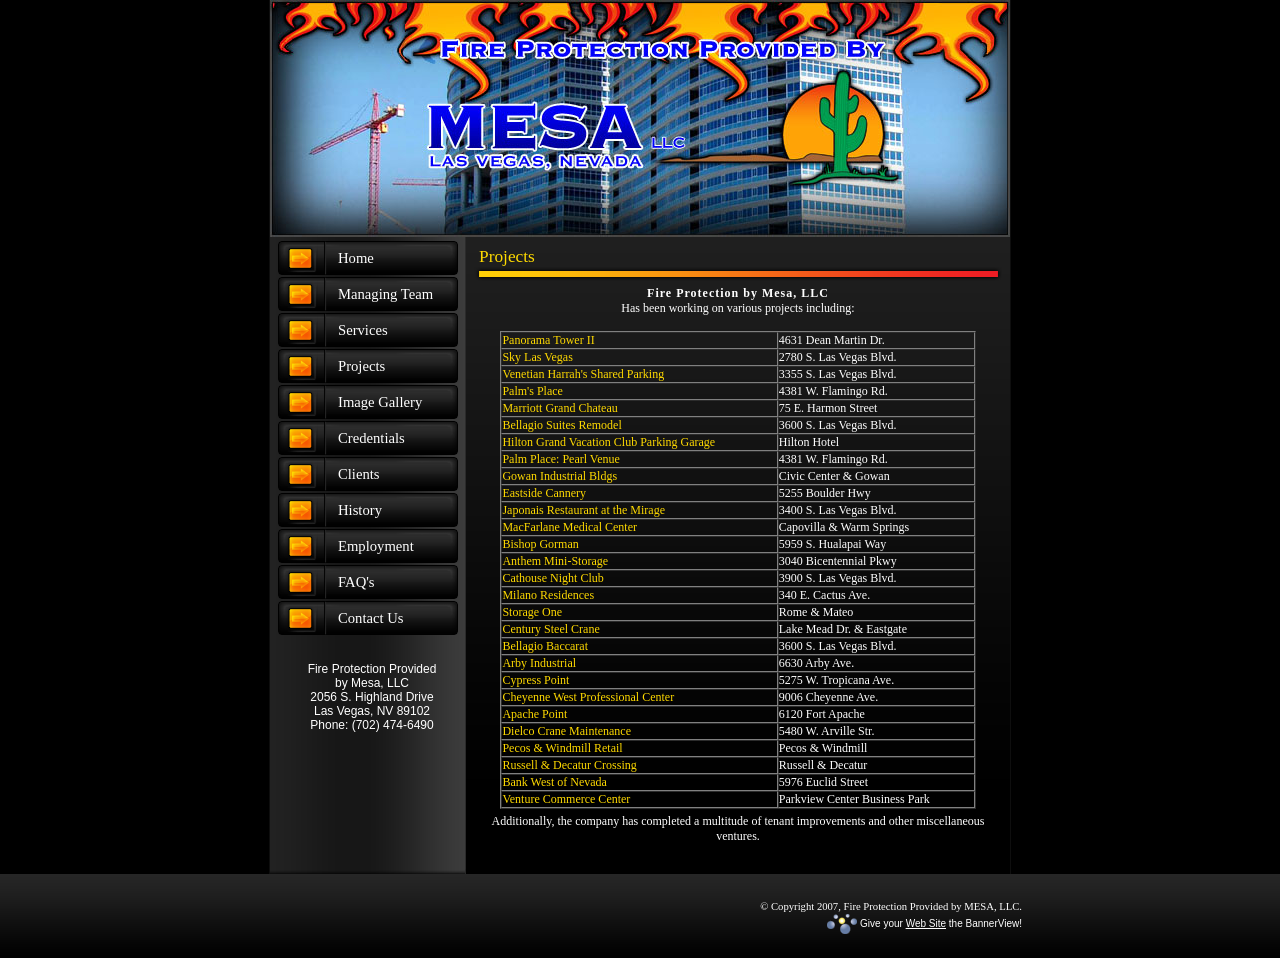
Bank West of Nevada (554, 782)
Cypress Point (535, 680)
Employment (376, 546)
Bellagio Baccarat (545, 646)
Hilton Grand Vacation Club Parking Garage (608, 442)
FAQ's (356, 582)
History (360, 510)
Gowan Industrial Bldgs (559, 476)
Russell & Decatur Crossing (569, 765)
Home (356, 258)
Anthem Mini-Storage (555, 561)
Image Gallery (380, 402)
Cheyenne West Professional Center (588, 697)
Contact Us (371, 618)
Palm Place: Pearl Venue (560, 459)
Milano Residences (548, 595)
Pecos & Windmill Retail (562, 748)
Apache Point (534, 714)
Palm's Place (532, 391)
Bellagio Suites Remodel (561, 425)
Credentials (371, 438)
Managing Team (385, 294)
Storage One (532, 612)
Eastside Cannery (544, 493)
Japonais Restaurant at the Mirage (583, 510)
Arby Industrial (539, 663)
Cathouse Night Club (552, 578)
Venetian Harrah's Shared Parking (583, 374)
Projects (361, 366)
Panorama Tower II (548, 340)
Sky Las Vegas (537, 357)
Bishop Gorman (540, 544)
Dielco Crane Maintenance (566, 731)
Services (363, 330)
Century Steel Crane (550, 629)
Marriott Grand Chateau (559, 408)
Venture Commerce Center (566, 799)
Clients (359, 474)
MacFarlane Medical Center (569, 527)
